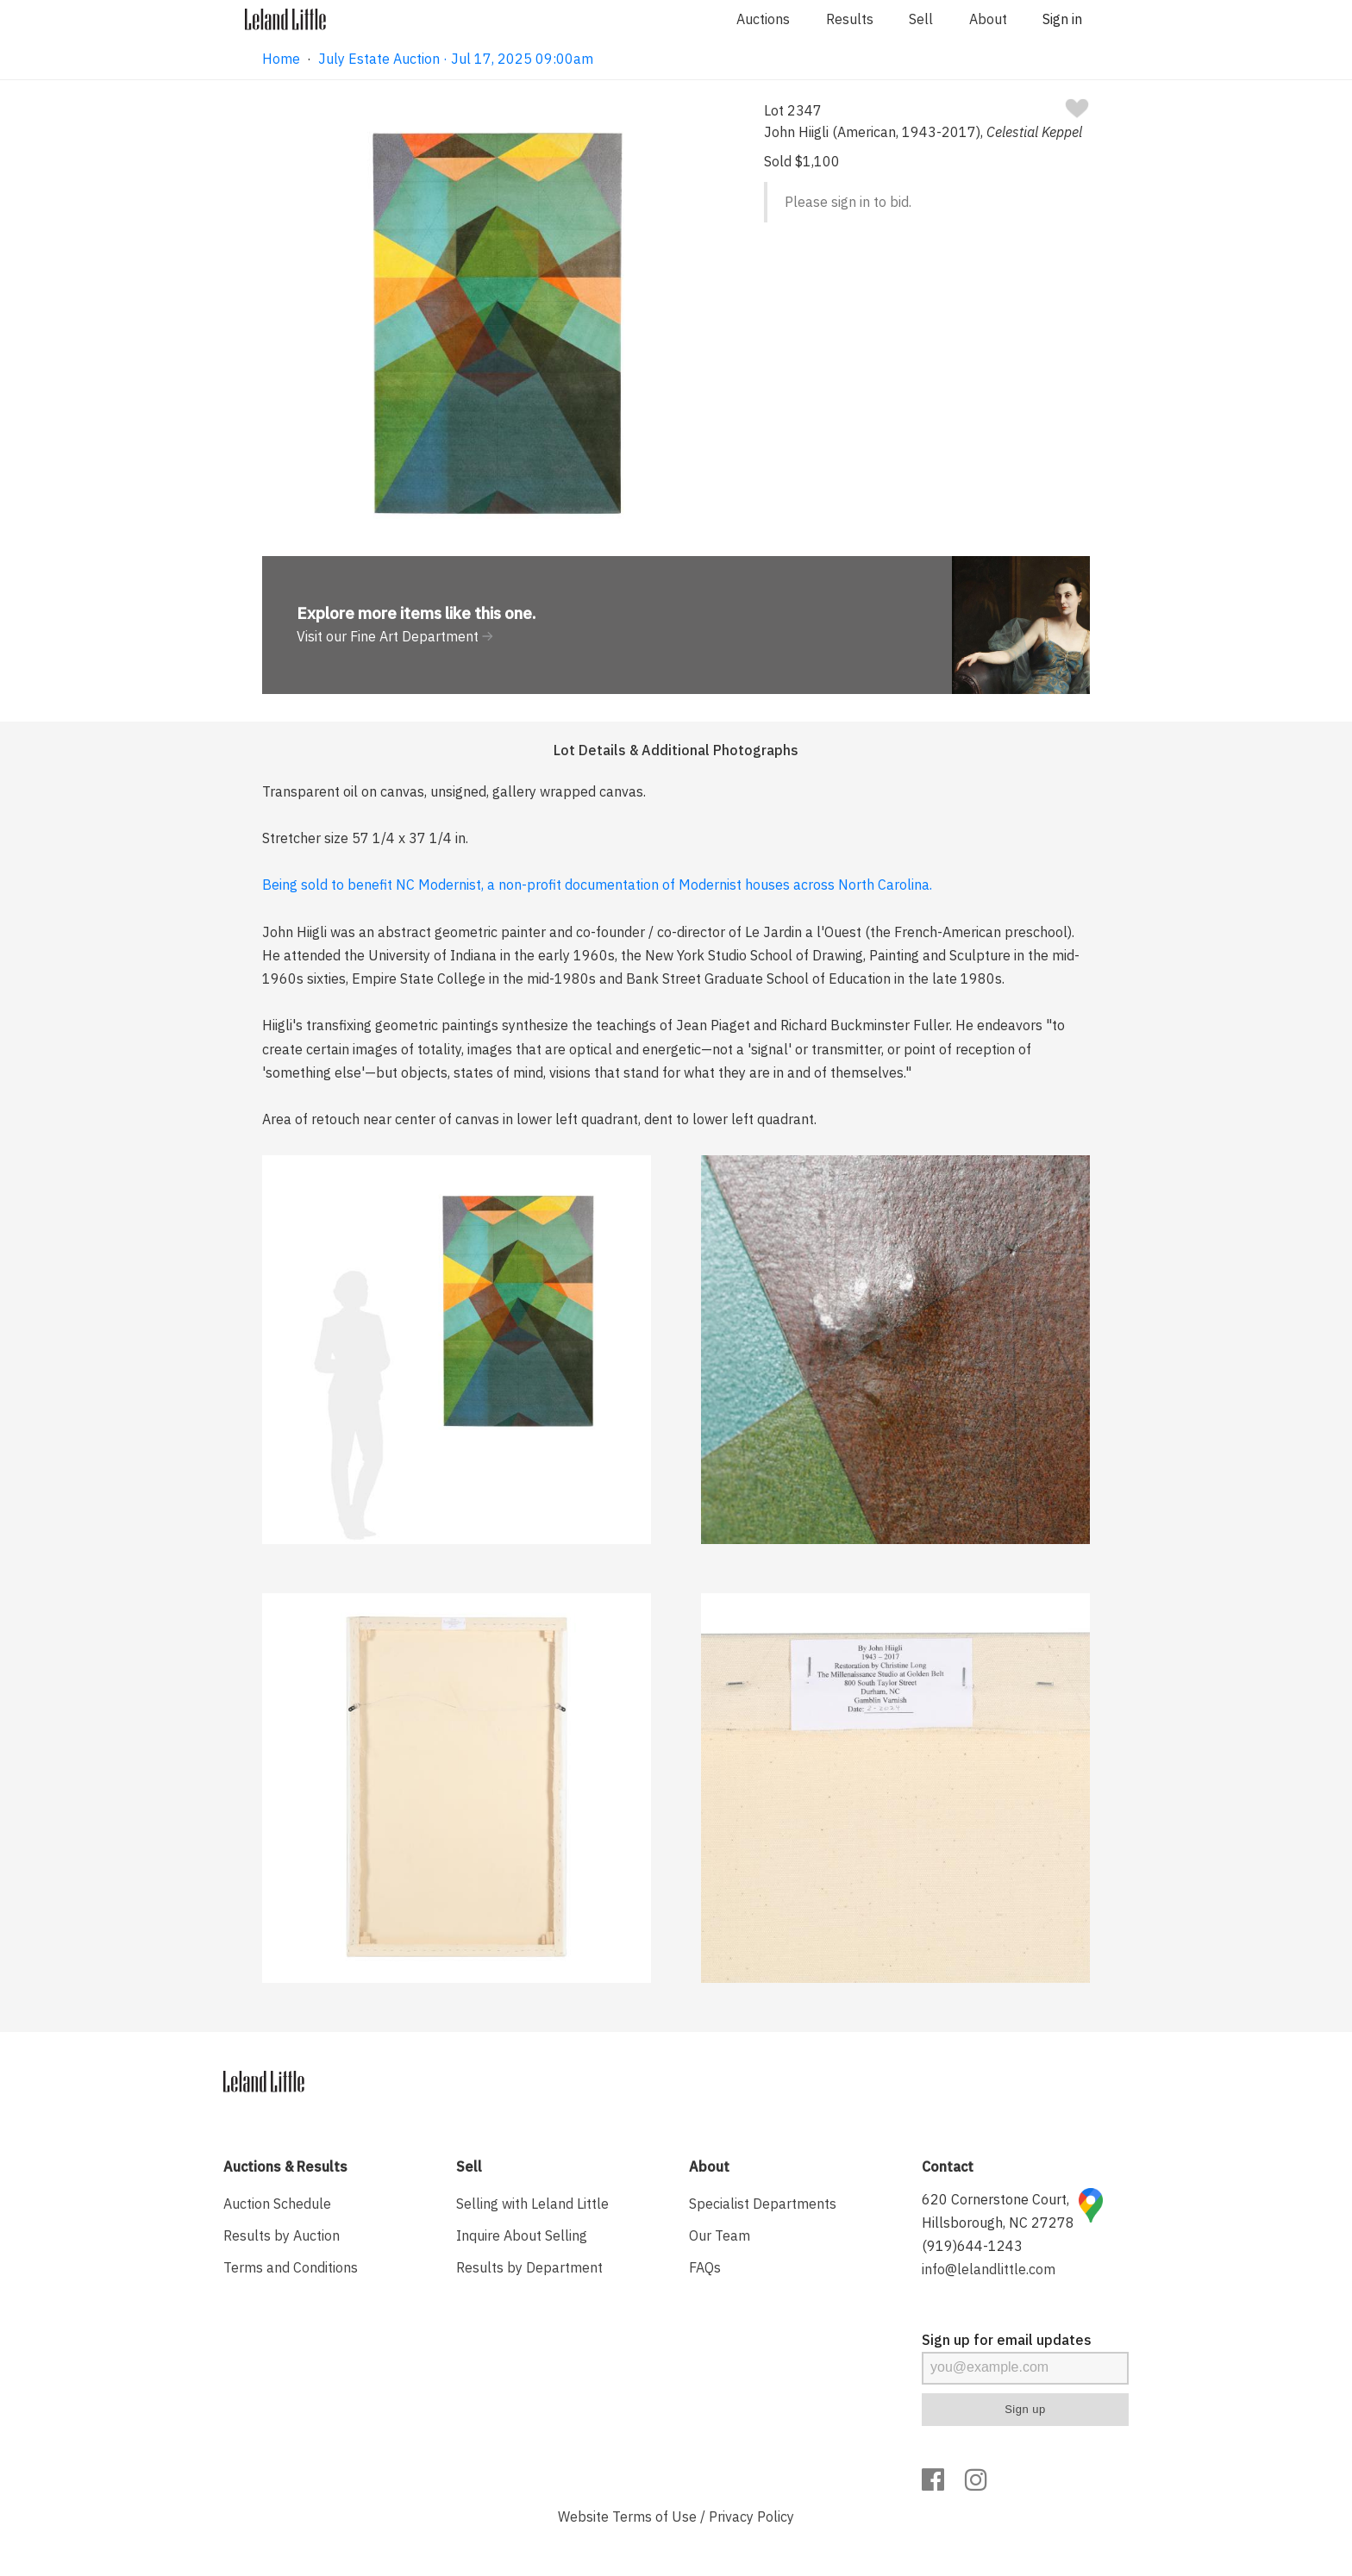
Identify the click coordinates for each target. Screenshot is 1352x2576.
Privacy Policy (751, 2516)
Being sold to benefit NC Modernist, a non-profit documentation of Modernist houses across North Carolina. (597, 884)
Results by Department (529, 2267)
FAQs (705, 2267)
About (988, 19)
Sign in (1062, 19)
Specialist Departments (762, 2203)
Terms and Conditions (290, 2267)
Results (849, 19)
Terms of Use (654, 2516)
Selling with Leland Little (532, 2203)
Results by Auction (281, 2235)
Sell (921, 19)
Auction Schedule (277, 2203)
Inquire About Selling (521, 2235)
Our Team (719, 2235)
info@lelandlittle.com (988, 2269)
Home (281, 58)
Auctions (763, 19)
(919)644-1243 (972, 2245)
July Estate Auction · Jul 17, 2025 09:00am (455, 58)
